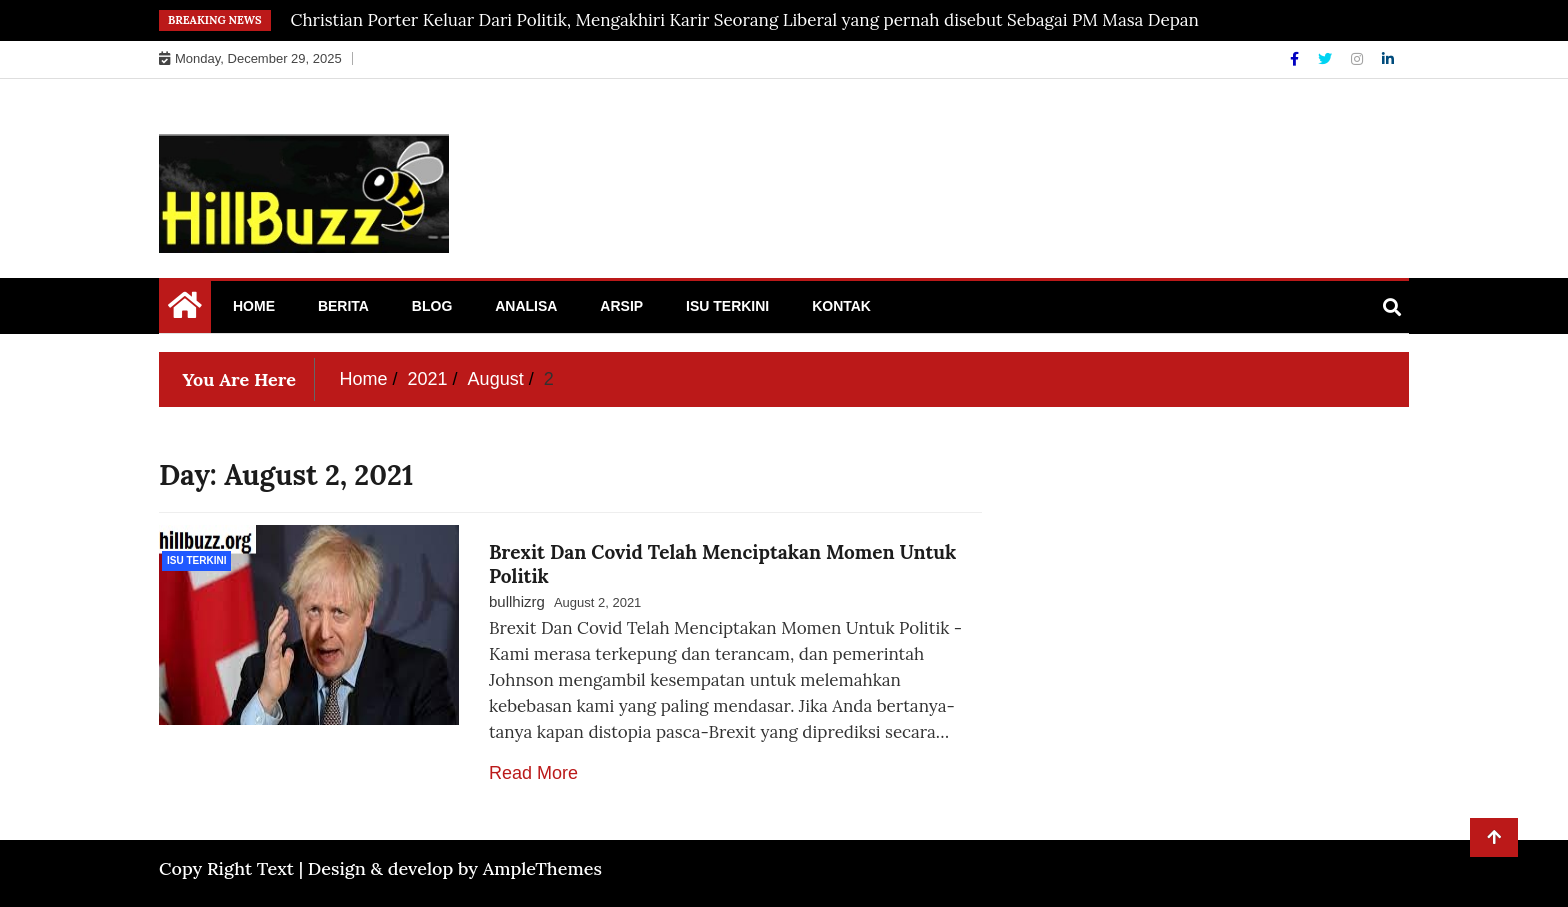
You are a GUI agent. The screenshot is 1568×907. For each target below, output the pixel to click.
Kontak (841, 306)
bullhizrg (517, 601)
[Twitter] (1327, 59)
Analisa (526, 306)
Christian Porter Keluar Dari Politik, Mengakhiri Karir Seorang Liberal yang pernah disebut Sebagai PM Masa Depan (745, 20)
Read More (533, 773)
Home (254, 306)
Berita (343, 306)
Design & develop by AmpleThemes (455, 868)
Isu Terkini (727, 306)
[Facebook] (1296, 59)
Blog (432, 306)
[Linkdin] (1388, 59)
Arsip (621, 306)
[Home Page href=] (185, 310)
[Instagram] (1359, 59)
